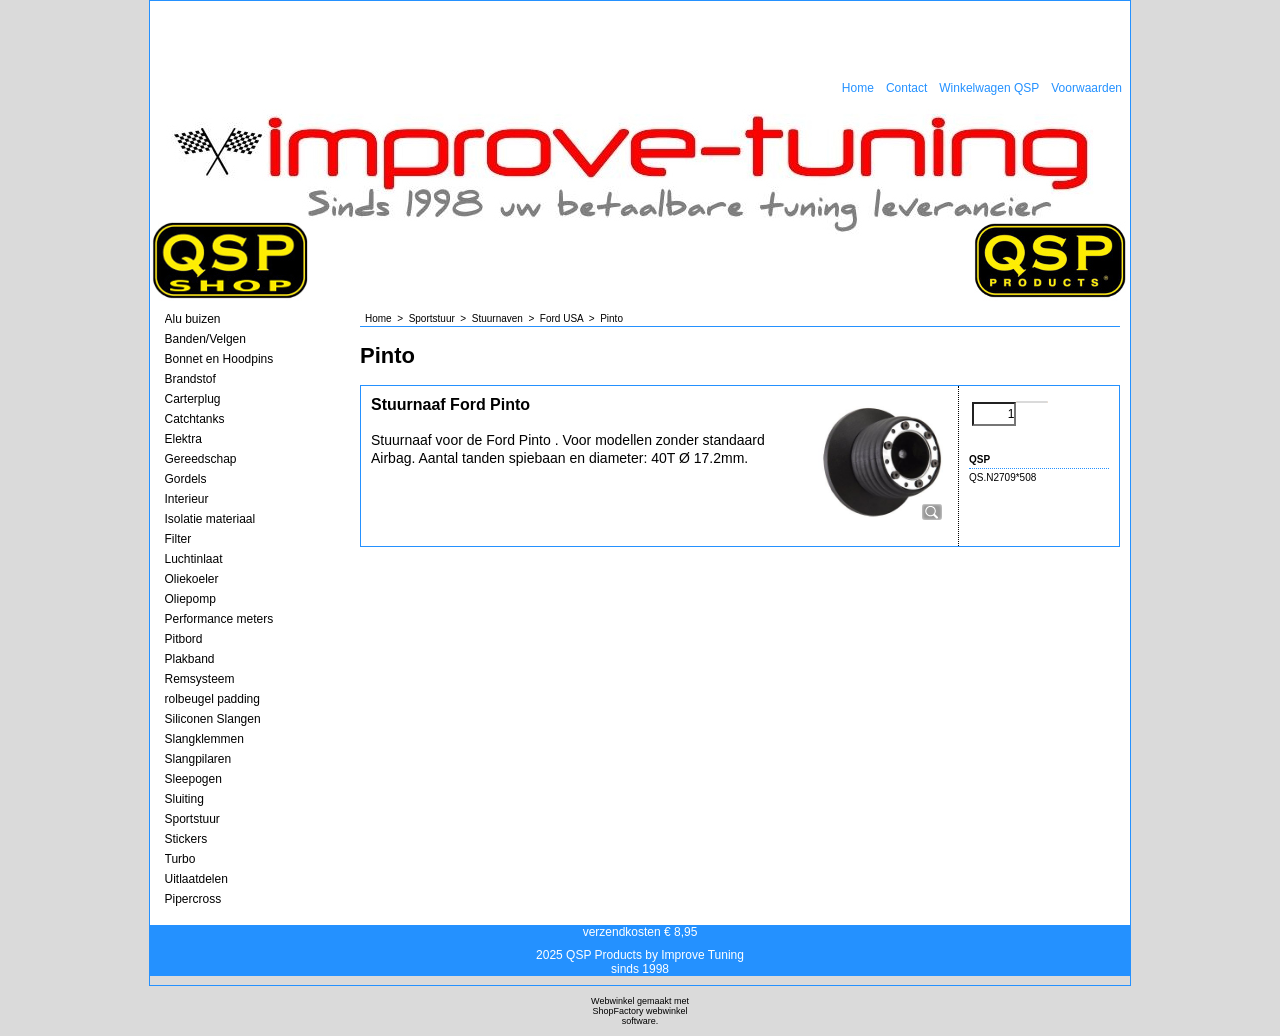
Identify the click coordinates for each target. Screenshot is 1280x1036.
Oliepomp (190, 599)
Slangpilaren (198, 759)
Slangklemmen (204, 739)
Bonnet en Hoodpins (219, 359)
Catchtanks (195, 419)
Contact (906, 88)
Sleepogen (193, 779)
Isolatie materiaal (210, 519)
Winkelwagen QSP (989, 88)
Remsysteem (200, 679)
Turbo (180, 859)
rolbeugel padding (212, 699)
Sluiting (184, 799)
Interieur (187, 499)
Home (858, 88)
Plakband (190, 659)
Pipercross (193, 899)
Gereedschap (201, 459)
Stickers (186, 839)
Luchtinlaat (194, 559)
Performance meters (219, 619)
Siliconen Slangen (213, 719)
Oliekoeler (192, 579)
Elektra (183, 439)
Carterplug (193, 399)
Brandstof (190, 379)
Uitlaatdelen (196, 879)
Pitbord (184, 639)
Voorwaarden (1086, 88)
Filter (178, 539)
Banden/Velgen (205, 339)
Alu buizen (193, 319)
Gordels (186, 479)
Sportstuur (192, 819)
